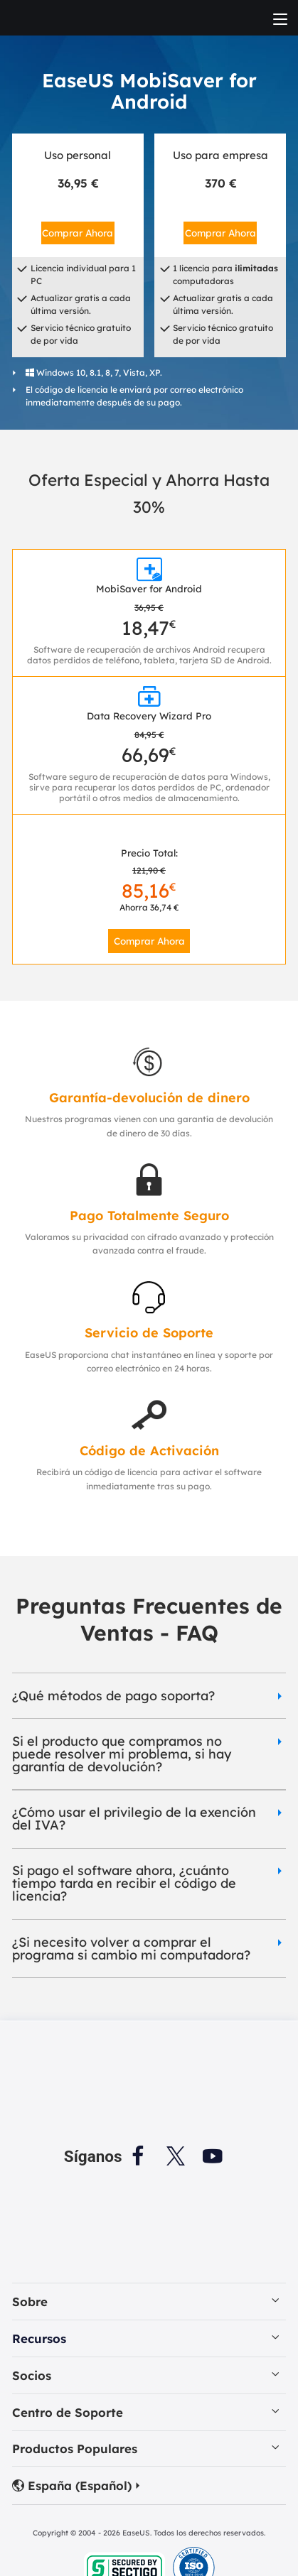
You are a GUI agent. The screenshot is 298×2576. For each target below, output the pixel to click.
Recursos (39, 2338)
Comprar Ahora (77, 233)
